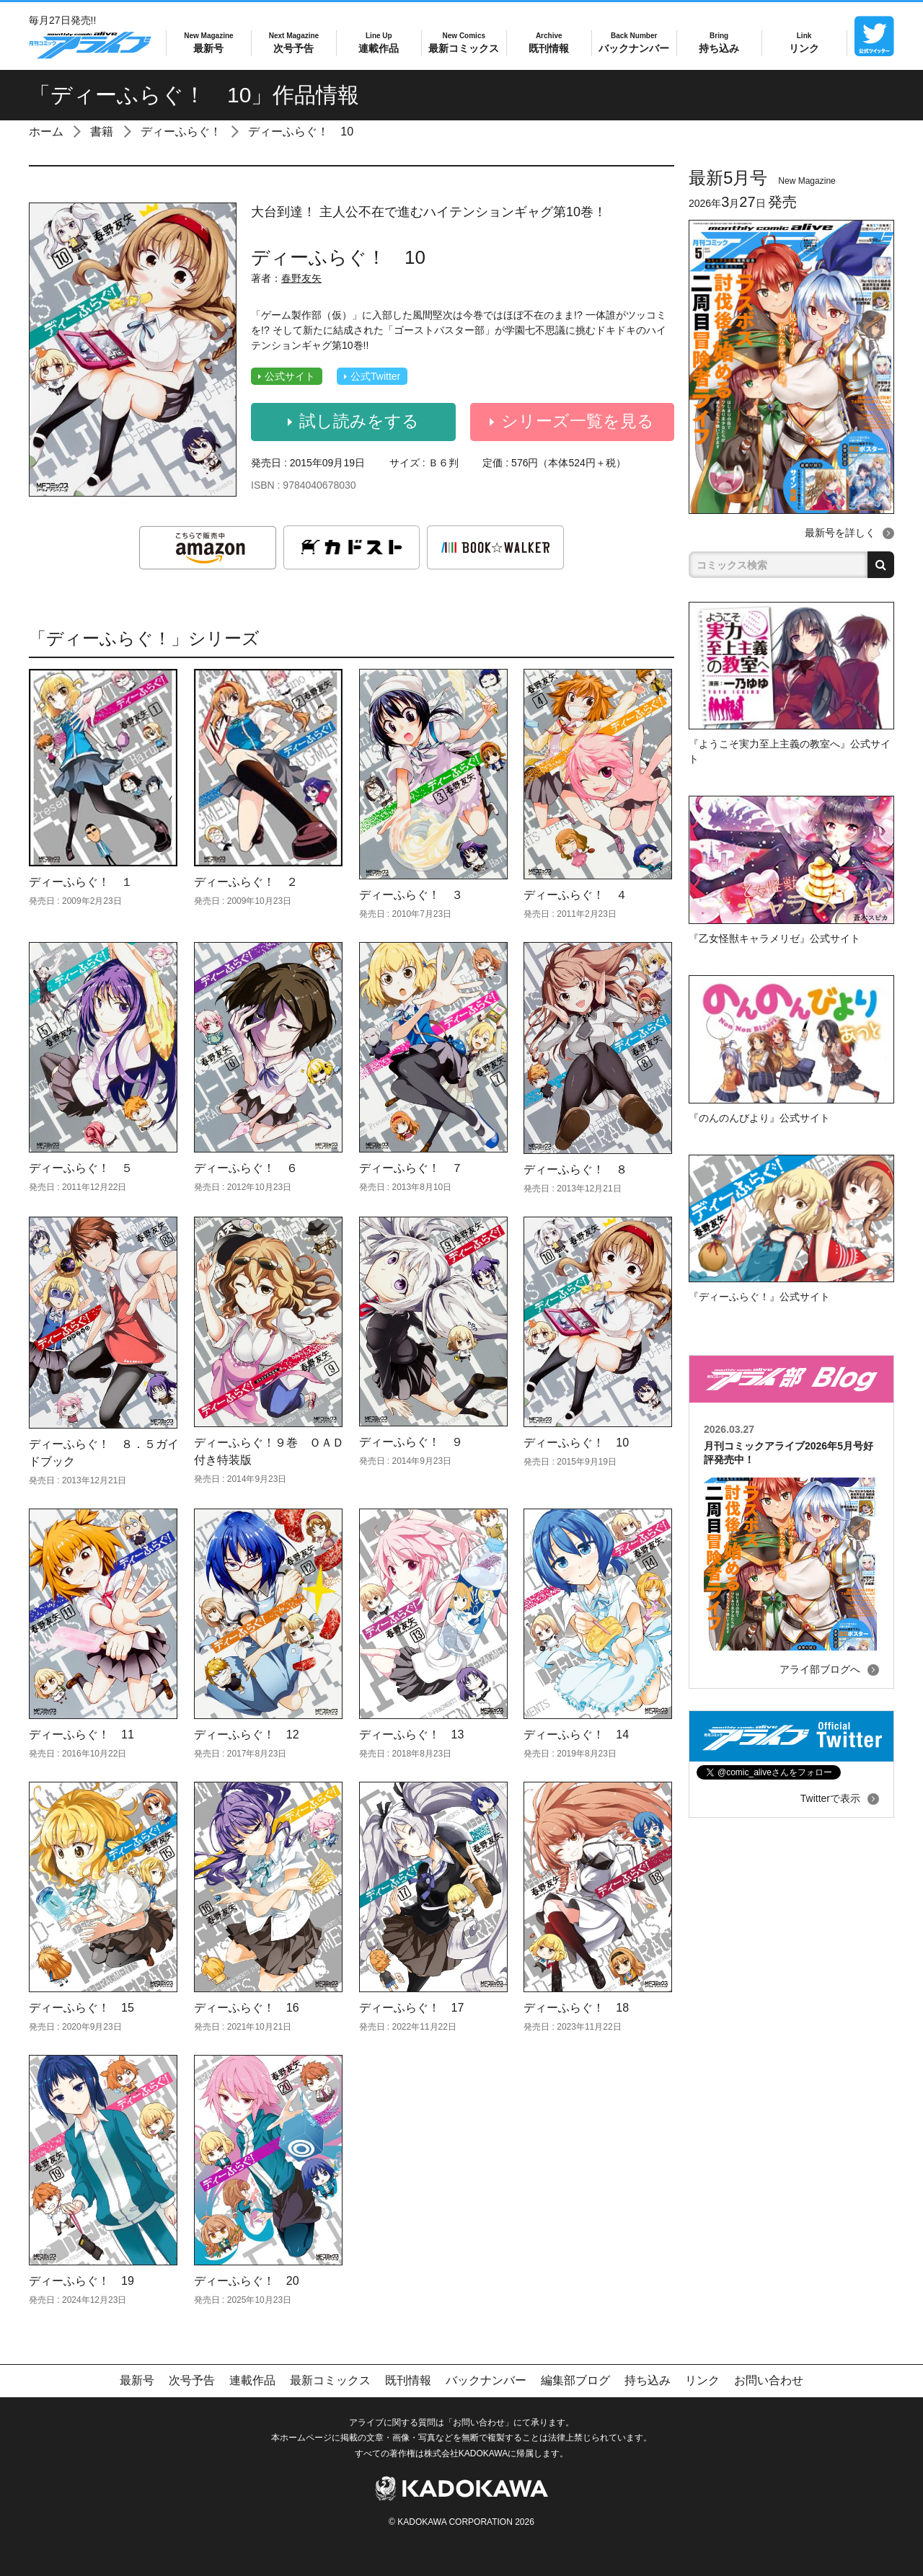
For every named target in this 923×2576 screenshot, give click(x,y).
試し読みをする (353, 422)
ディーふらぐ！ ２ (246, 882)
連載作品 (378, 42)
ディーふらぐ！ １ (81, 882)
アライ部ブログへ (820, 1669)
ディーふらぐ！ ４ (575, 895)
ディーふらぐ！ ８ (575, 1169)
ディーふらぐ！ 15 (81, 2008)
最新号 (208, 42)
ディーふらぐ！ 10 (300, 131)
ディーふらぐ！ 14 (576, 1734)
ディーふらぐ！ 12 (246, 1734)
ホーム (46, 131)
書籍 (101, 131)
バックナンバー (634, 42)
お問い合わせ (768, 2380)
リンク (804, 42)
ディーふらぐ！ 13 (411, 1734)
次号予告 (294, 42)
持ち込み (719, 42)
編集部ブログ (575, 2380)
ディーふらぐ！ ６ (246, 1168)
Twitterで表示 (830, 1798)
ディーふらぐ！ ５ (81, 1168)
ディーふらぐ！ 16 (246, 2008)
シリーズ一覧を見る (572, 422)
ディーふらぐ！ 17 (411, 2008)
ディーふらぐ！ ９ (411, 1442)
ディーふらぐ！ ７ (411, 1168)
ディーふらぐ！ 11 (81, 1734)
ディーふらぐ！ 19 (81, 2281)
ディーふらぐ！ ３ (411, 895)
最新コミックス (463, 42)
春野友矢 (301, 278)
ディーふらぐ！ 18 (576, 2008)
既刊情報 (549, 42)
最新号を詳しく (840, 532)
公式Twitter (372, 376)
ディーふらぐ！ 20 (246, 2281)
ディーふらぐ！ (181, 131)
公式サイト (286, 376)
